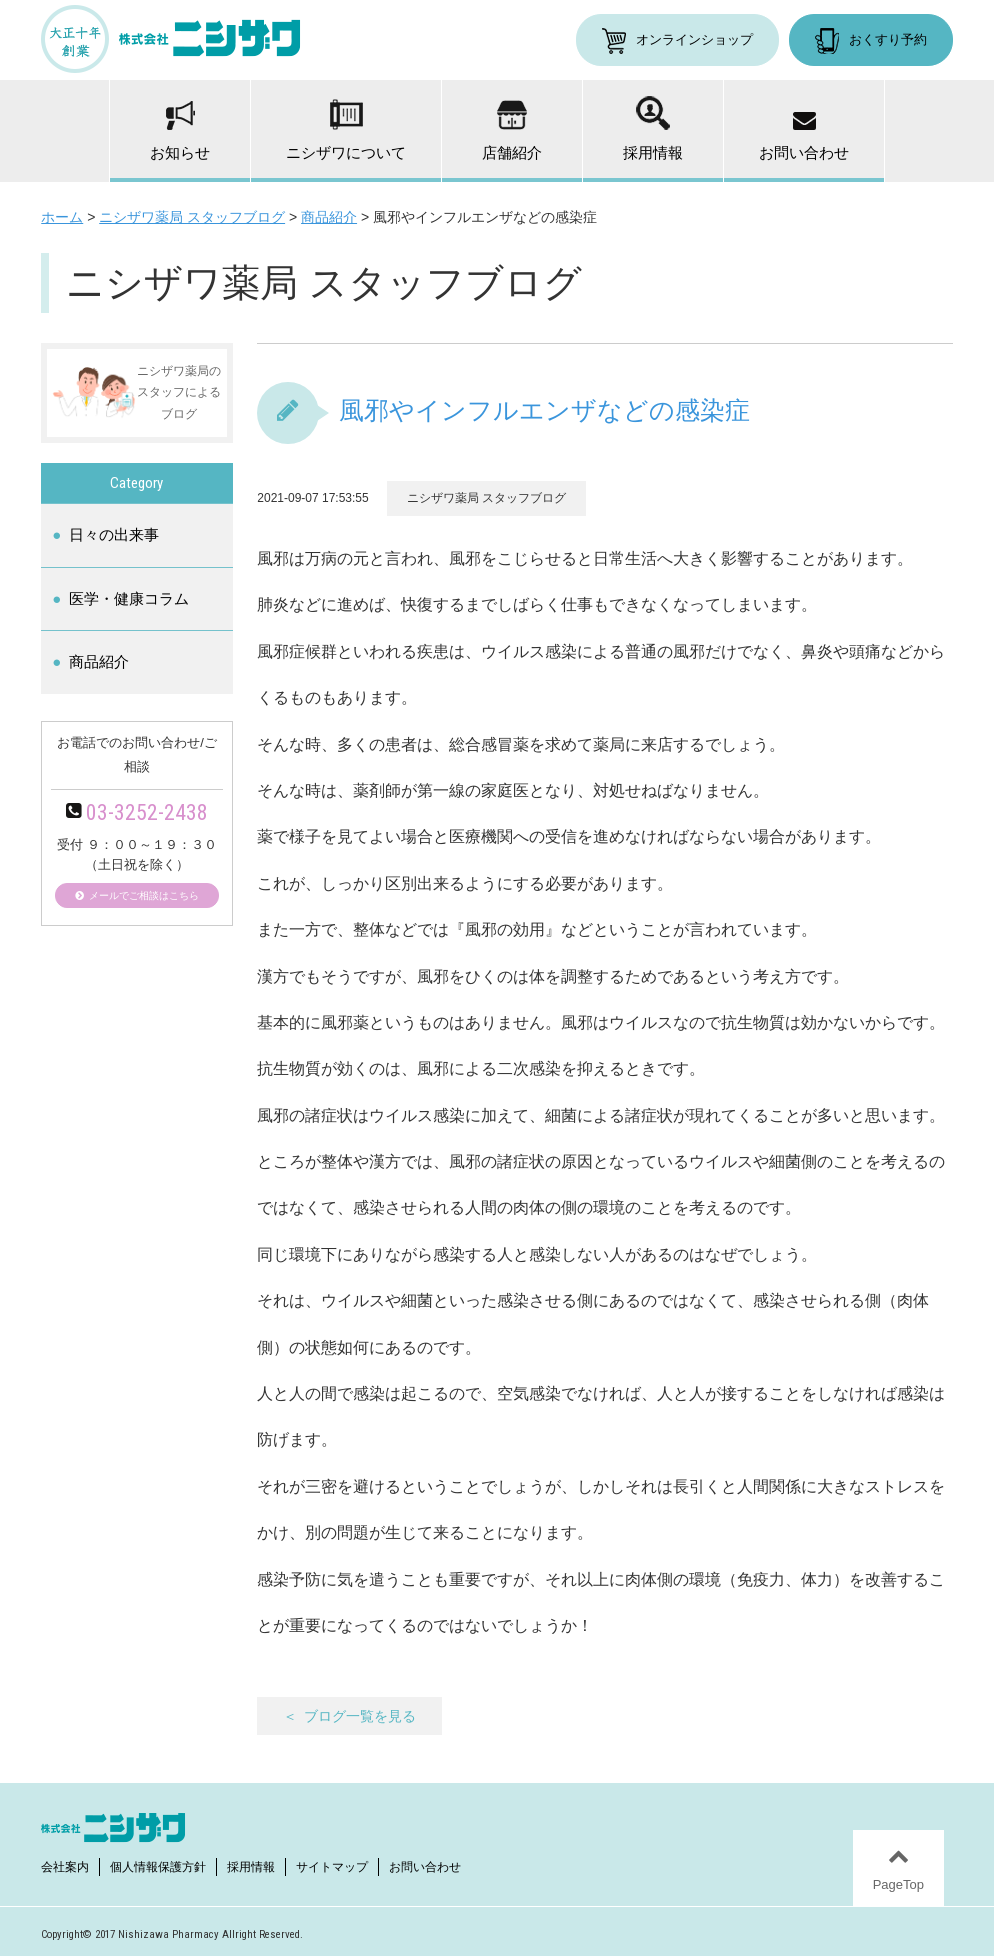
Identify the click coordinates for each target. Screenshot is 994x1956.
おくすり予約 (888, 39)
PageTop (898, 1884)
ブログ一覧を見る (360, 1716)
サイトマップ (332, 1867)
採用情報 (653, 128)
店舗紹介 (512, 130)
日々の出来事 (114, 534)
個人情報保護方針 (158, 1867)
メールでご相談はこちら (144, 895)
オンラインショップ (694, 39)
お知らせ (180, 131)
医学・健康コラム (129, 598)
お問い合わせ (804, 136)
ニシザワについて (346, 130)
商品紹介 (99, 661)
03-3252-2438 (147, 812)
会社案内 (65, 1867)
